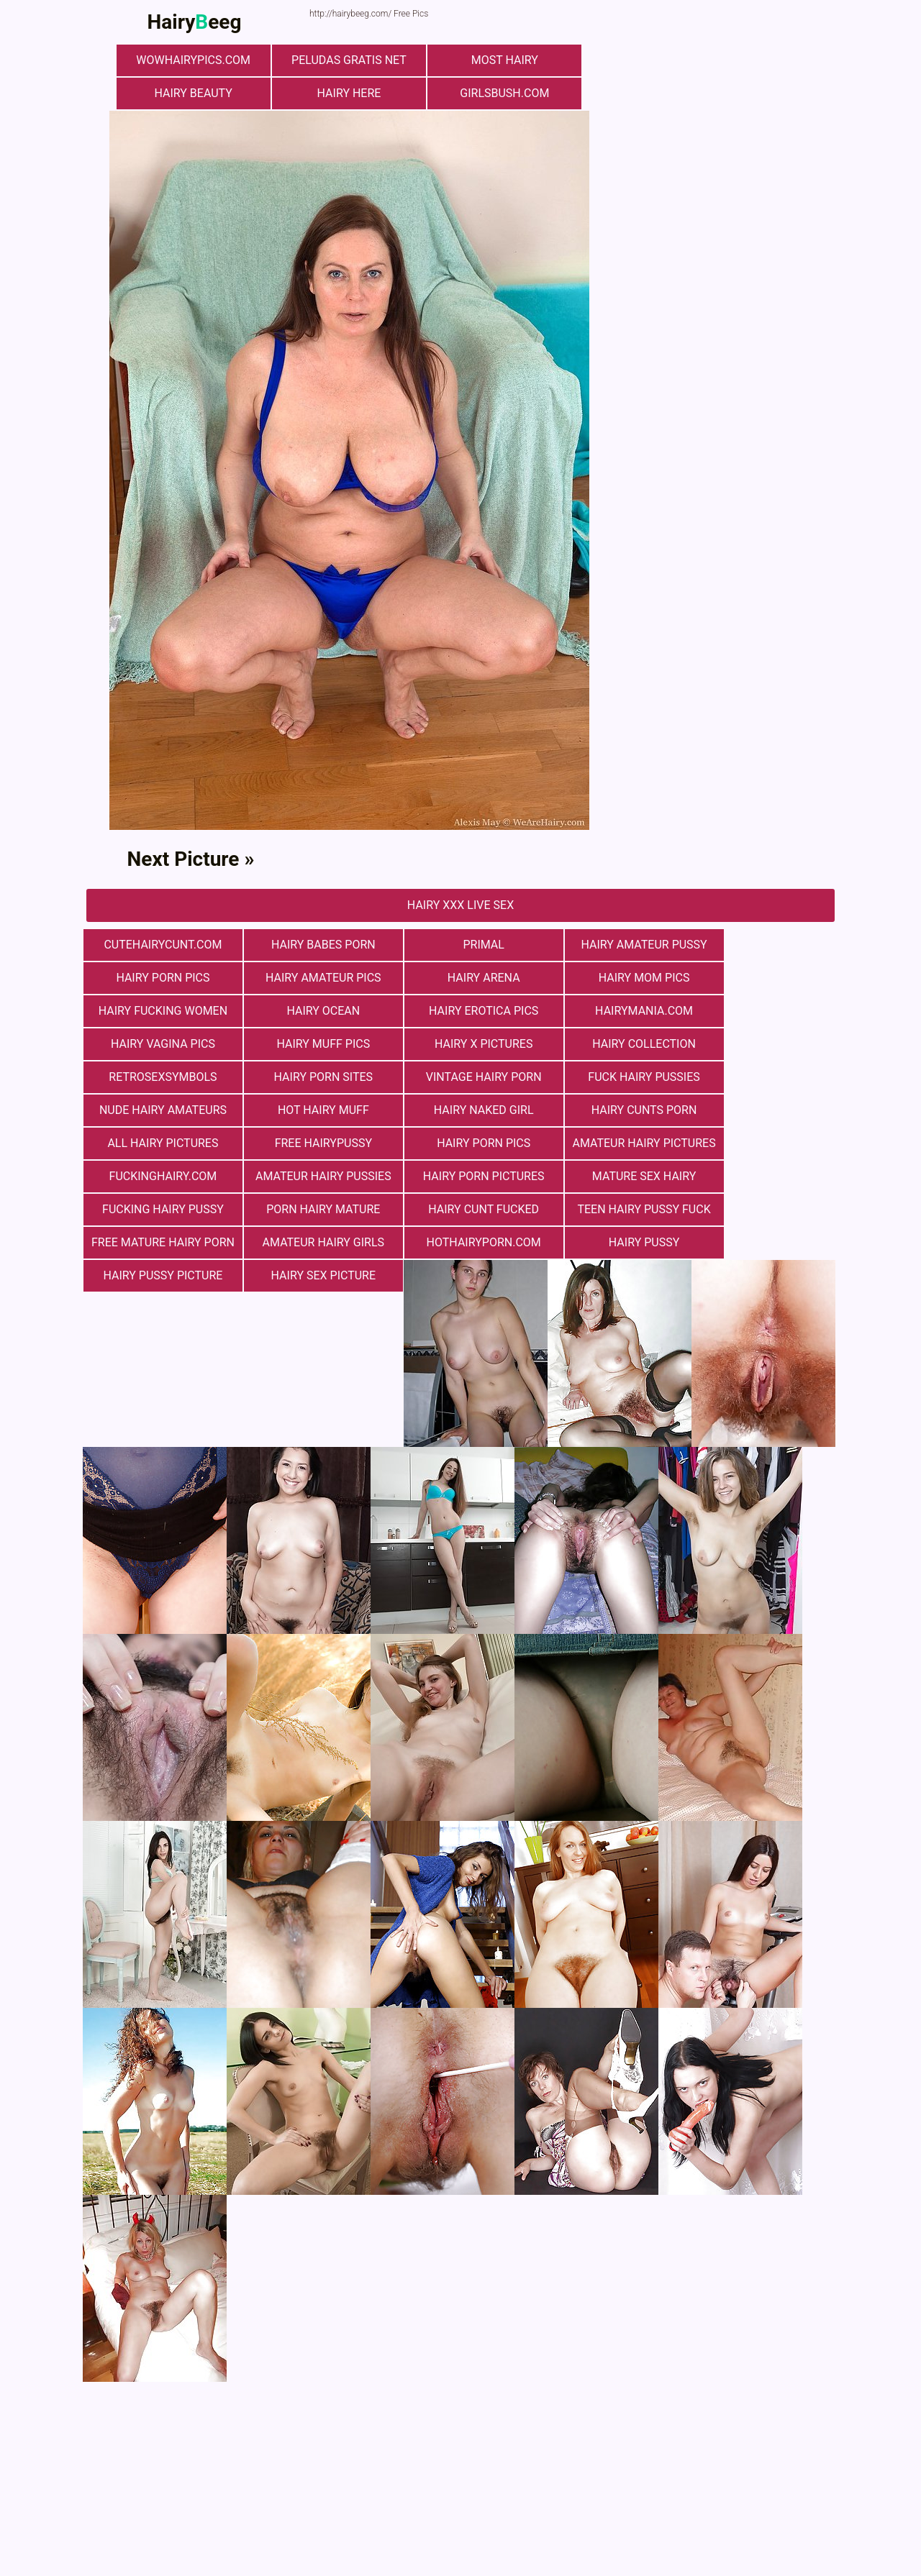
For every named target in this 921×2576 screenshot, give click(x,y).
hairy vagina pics (461, 1011)
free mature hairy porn (313, 1176)
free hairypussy (158, 1110)
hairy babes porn (310, 944)
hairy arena (309, 978)
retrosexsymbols (309, 1044)
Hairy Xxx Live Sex (460, 905)
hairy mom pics (461, 978)
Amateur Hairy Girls (460, 1176)
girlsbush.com (500, 93)
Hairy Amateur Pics (159, 978)
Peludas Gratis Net (349, 60)
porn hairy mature (611, 1143)
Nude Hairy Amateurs (158, 1077)
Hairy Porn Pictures (158, 1143)
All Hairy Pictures (762, 1077)
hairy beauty (198, 93)
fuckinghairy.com (612, 1110)
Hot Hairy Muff (309, 1077)
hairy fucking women (611, 978)
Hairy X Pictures (763, 1011)
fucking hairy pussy (461, 1143)
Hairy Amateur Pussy (611, 944)
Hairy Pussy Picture (158, 1209)
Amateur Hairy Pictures (464, 1110)
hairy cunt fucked (762, 1143)
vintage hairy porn (612, 1044)
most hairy (499, 60)
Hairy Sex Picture (309, 1209)
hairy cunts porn (612, 1077)
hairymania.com (309, 1011)
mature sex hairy (309, 1143)
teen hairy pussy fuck (157, 1176)
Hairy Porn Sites (460, 1044)
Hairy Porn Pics (762, 944)
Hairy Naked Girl (461, 1077)
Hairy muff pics (611, 1011)
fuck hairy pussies (762, 1044)
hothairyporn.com (611, 1176)
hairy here (349, 93)
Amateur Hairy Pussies (763, 1110)
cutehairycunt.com (158, 944)
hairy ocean (762, 978)
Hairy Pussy (762, 1176)
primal (460, 944)
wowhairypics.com (198, 60)
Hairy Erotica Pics (158, 1011)
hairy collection (158, 1044)
